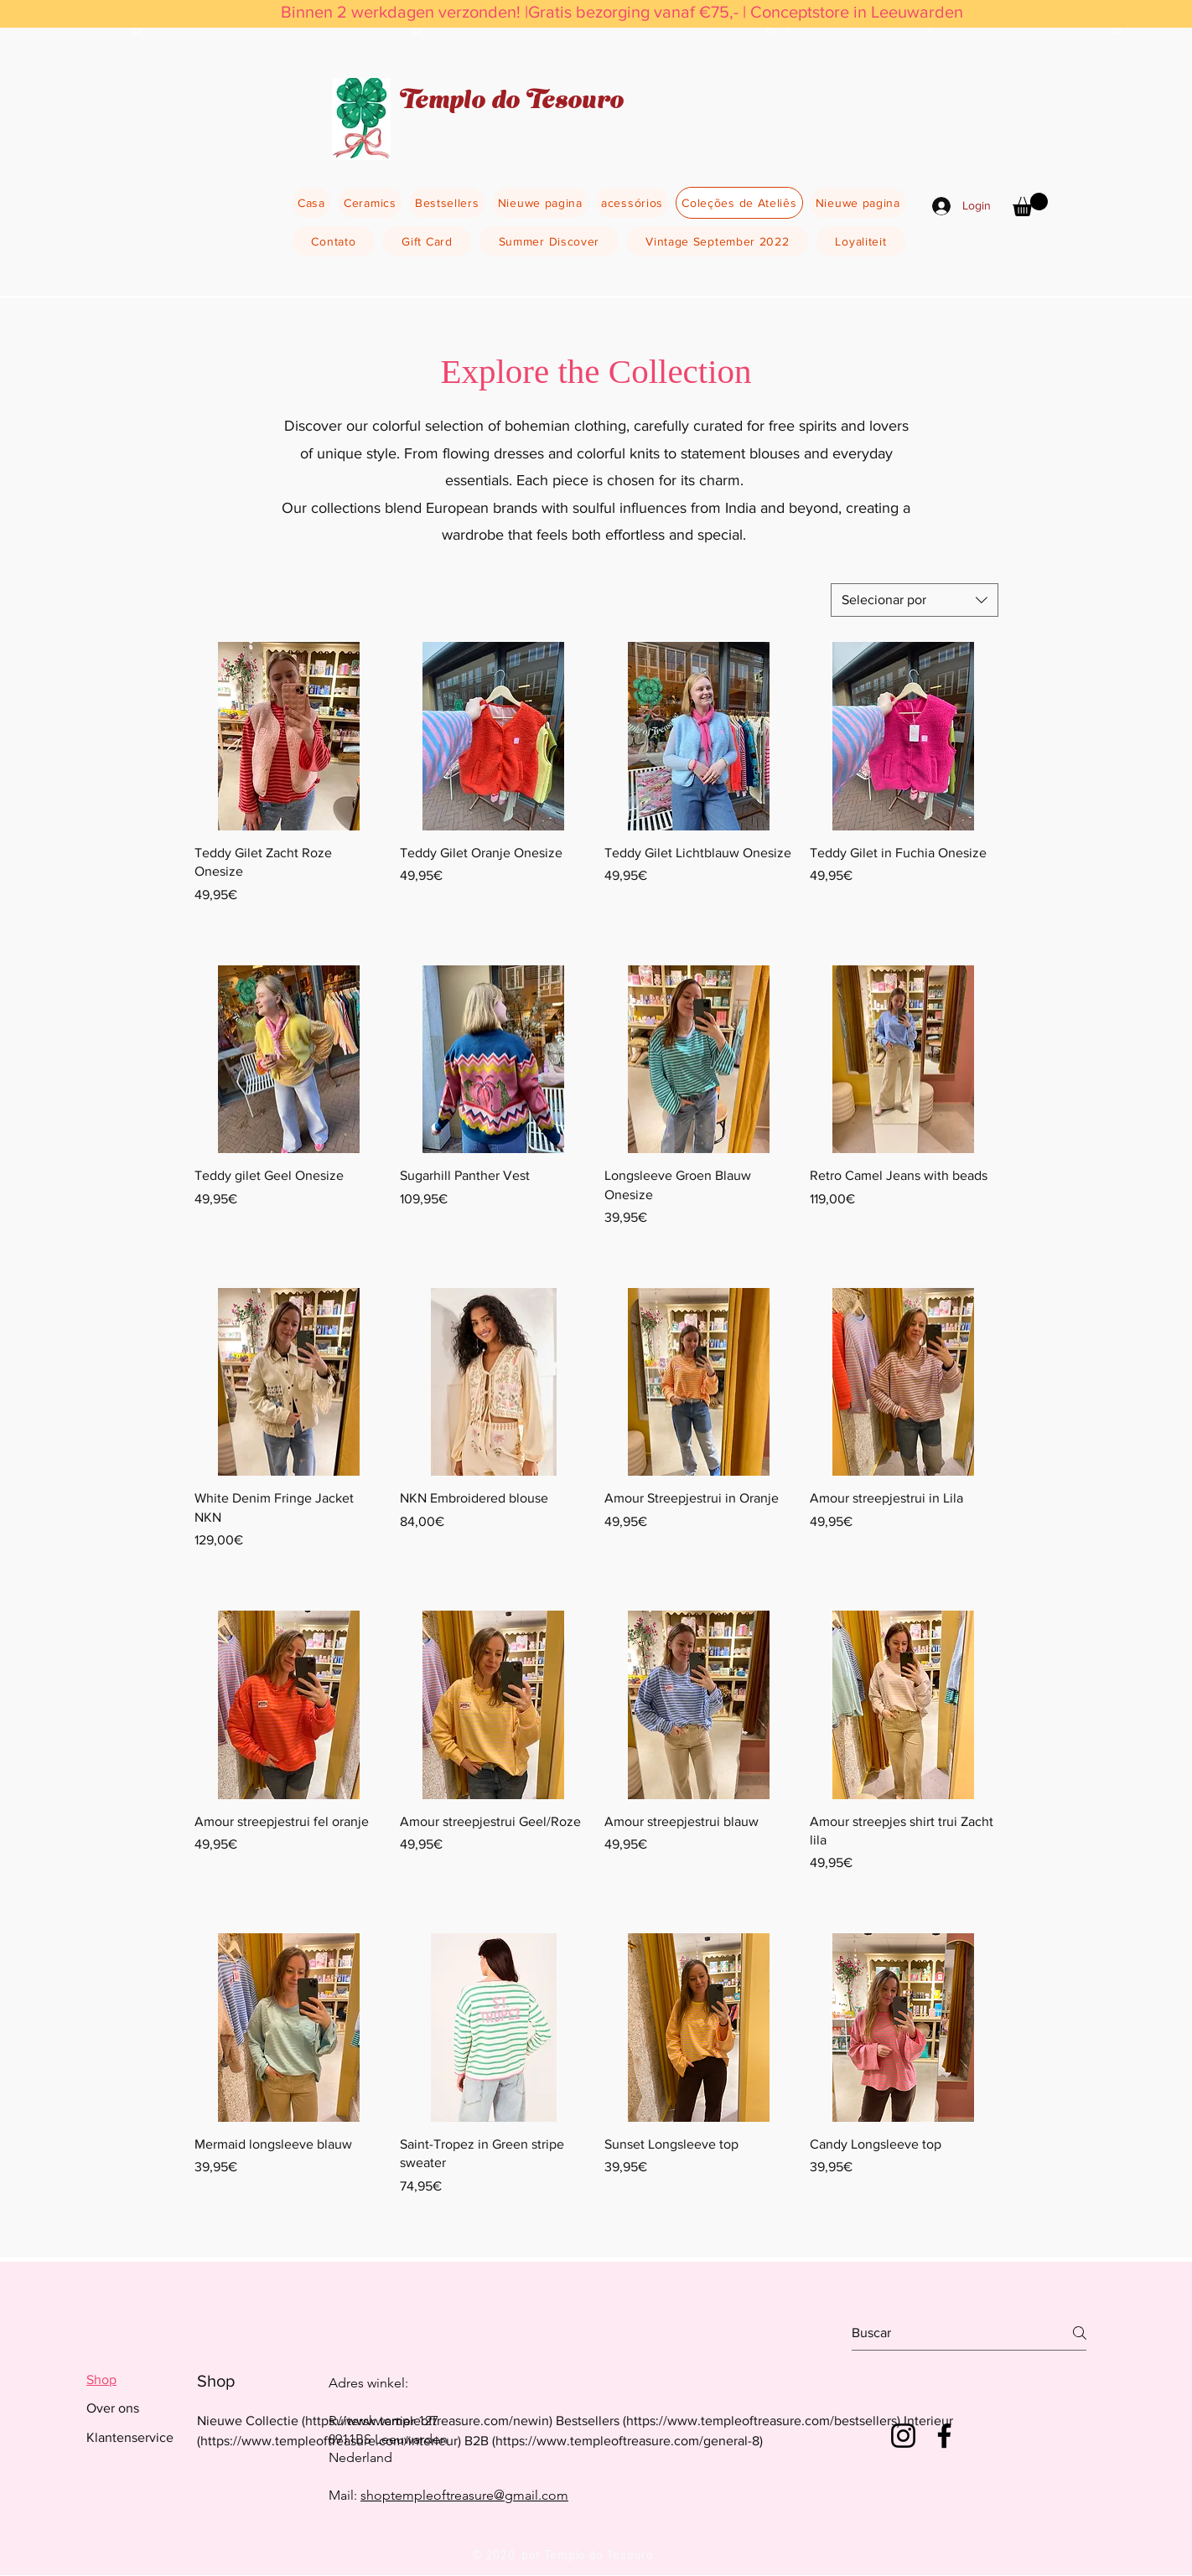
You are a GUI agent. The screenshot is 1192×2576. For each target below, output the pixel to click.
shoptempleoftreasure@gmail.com (464, 2495)
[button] (1030, 204)
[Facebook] (944, 2435)
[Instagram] (903, 2435)
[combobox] (914, 600)
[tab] (130, 2380)
